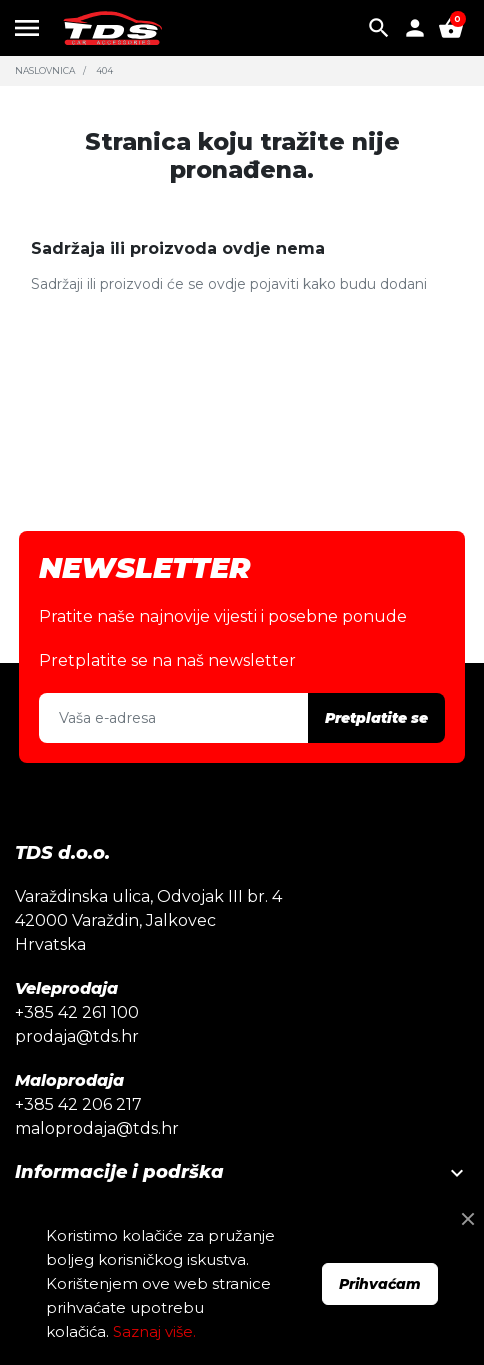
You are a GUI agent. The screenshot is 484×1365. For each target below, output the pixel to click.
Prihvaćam (380, 1284)
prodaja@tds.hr (77, 1036)
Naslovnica (45, 70)
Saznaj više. (154, 1331)
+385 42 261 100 (77, 1012)
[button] (379, 28)
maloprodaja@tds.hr (97, 1128)
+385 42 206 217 (78, 1104)
